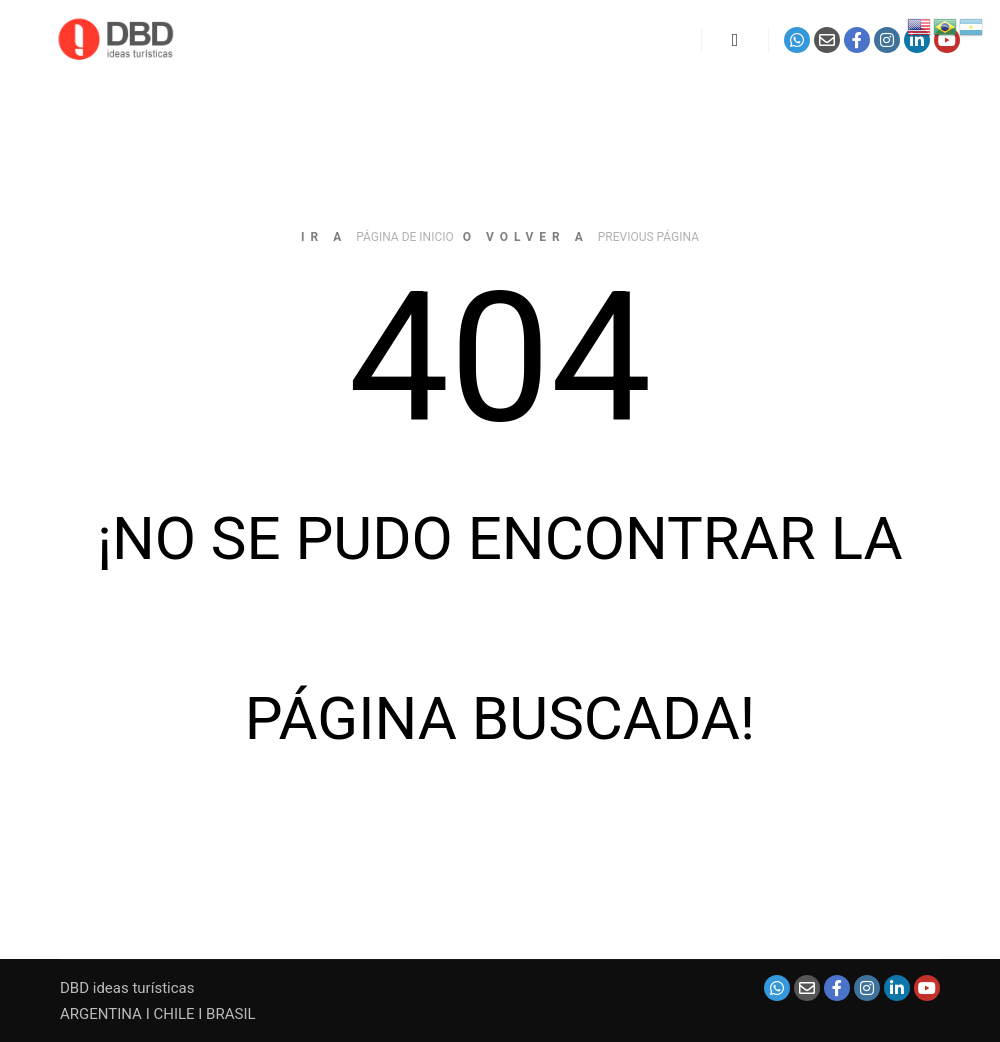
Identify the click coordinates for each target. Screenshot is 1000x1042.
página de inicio (405, 237)
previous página (648, 237)
